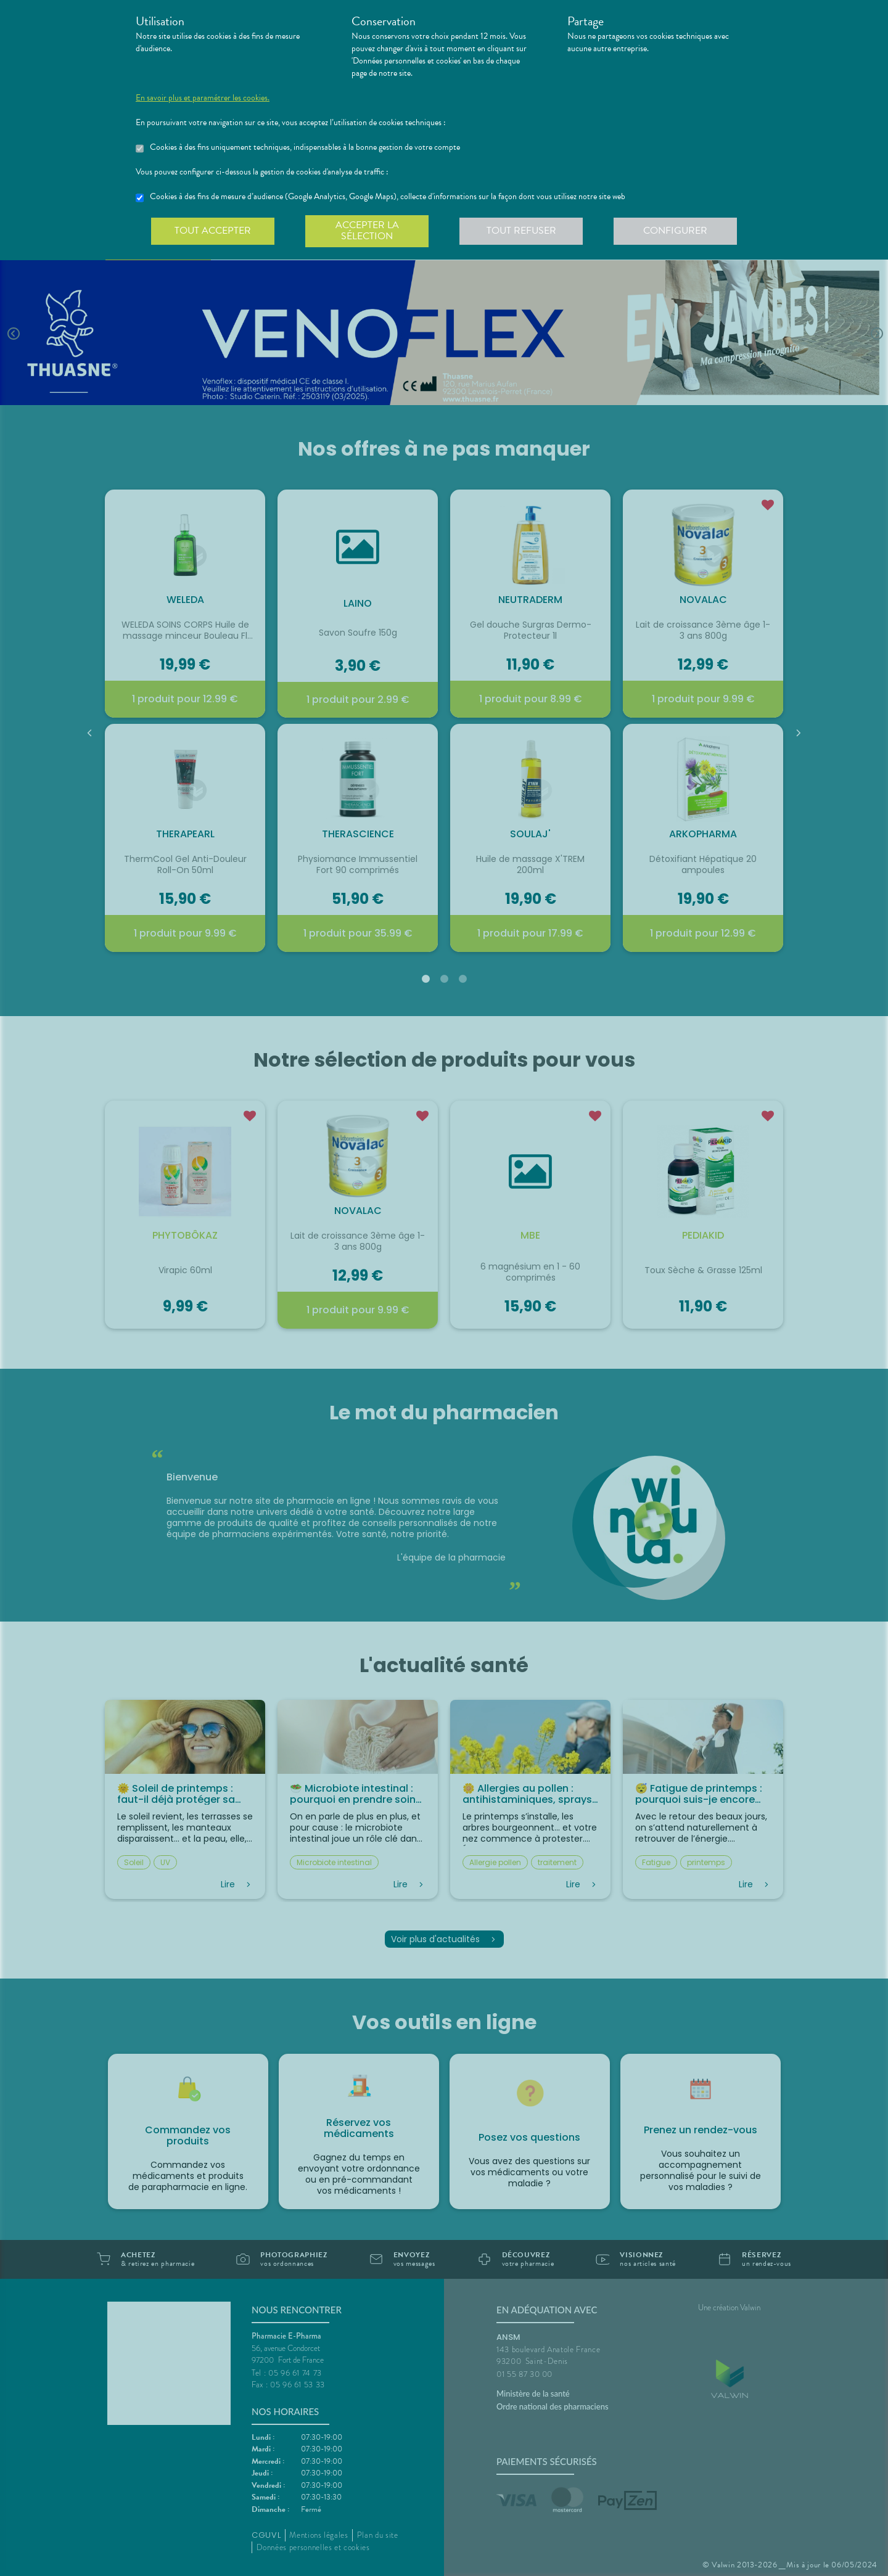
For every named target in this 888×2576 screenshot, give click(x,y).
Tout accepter (213, 230)
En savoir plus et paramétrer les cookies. (202, 98)
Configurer (675, 230)
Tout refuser (521, 230)
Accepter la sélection (367, 231)
